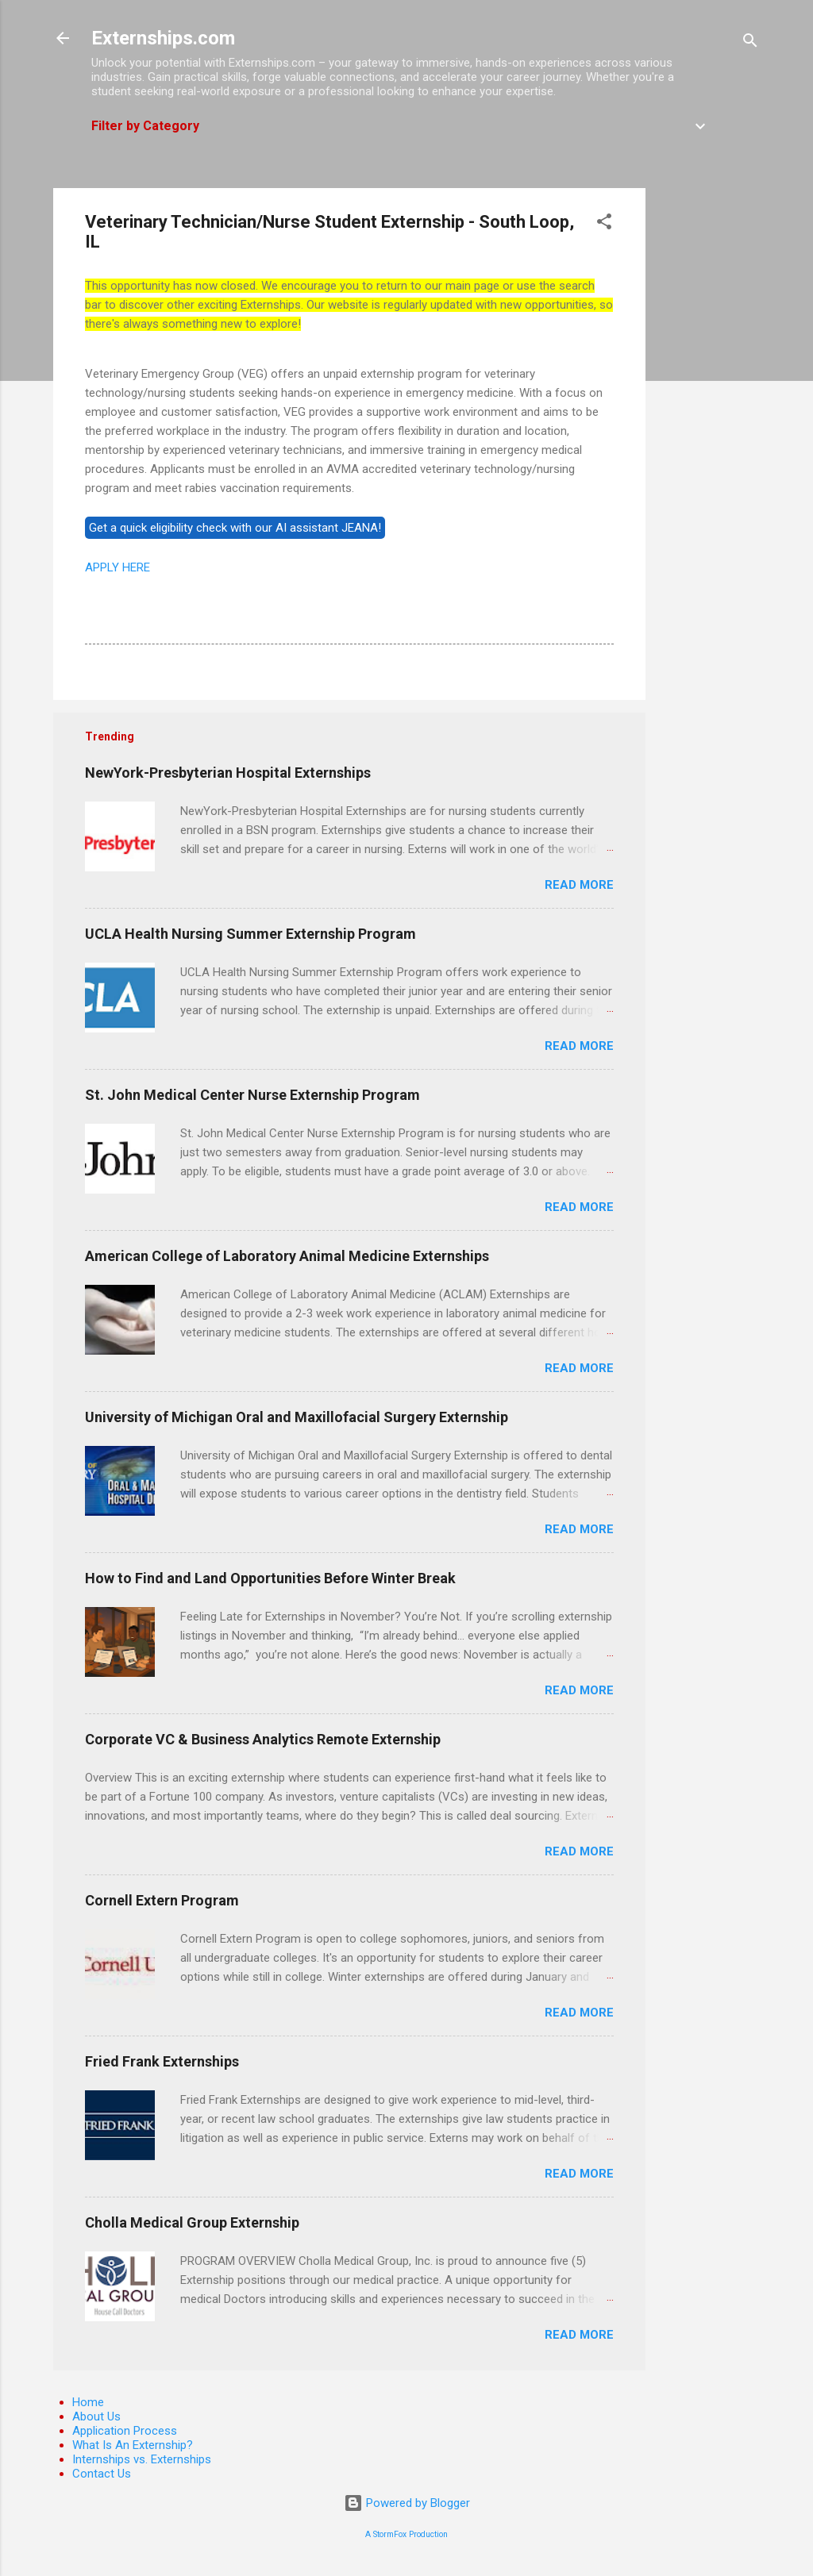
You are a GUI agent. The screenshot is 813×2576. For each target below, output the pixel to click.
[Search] (750, 43)
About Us (96, 2416)
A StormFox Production (406, 2534)
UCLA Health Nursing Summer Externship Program (250, 933)
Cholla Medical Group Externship (192, 2222)
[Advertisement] (709, 426)
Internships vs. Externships (141, 2459)
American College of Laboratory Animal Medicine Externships (287, 1256)
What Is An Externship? (132, 2445)
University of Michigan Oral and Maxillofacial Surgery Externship (296, 1417)
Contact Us (101, 2473)
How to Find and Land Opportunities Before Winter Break (270, 1578)
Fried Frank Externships (162, 2061)
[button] (604, 224)
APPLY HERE (117, 567)
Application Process (124, 2431)
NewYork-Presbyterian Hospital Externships (228, 772)
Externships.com (163, 38)
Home (88, 2402)
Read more (579, 885)
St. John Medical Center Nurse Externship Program (252, 1094)
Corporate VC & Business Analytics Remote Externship (263, 1739)
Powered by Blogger (407, 2503)
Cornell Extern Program (162, 1900)
